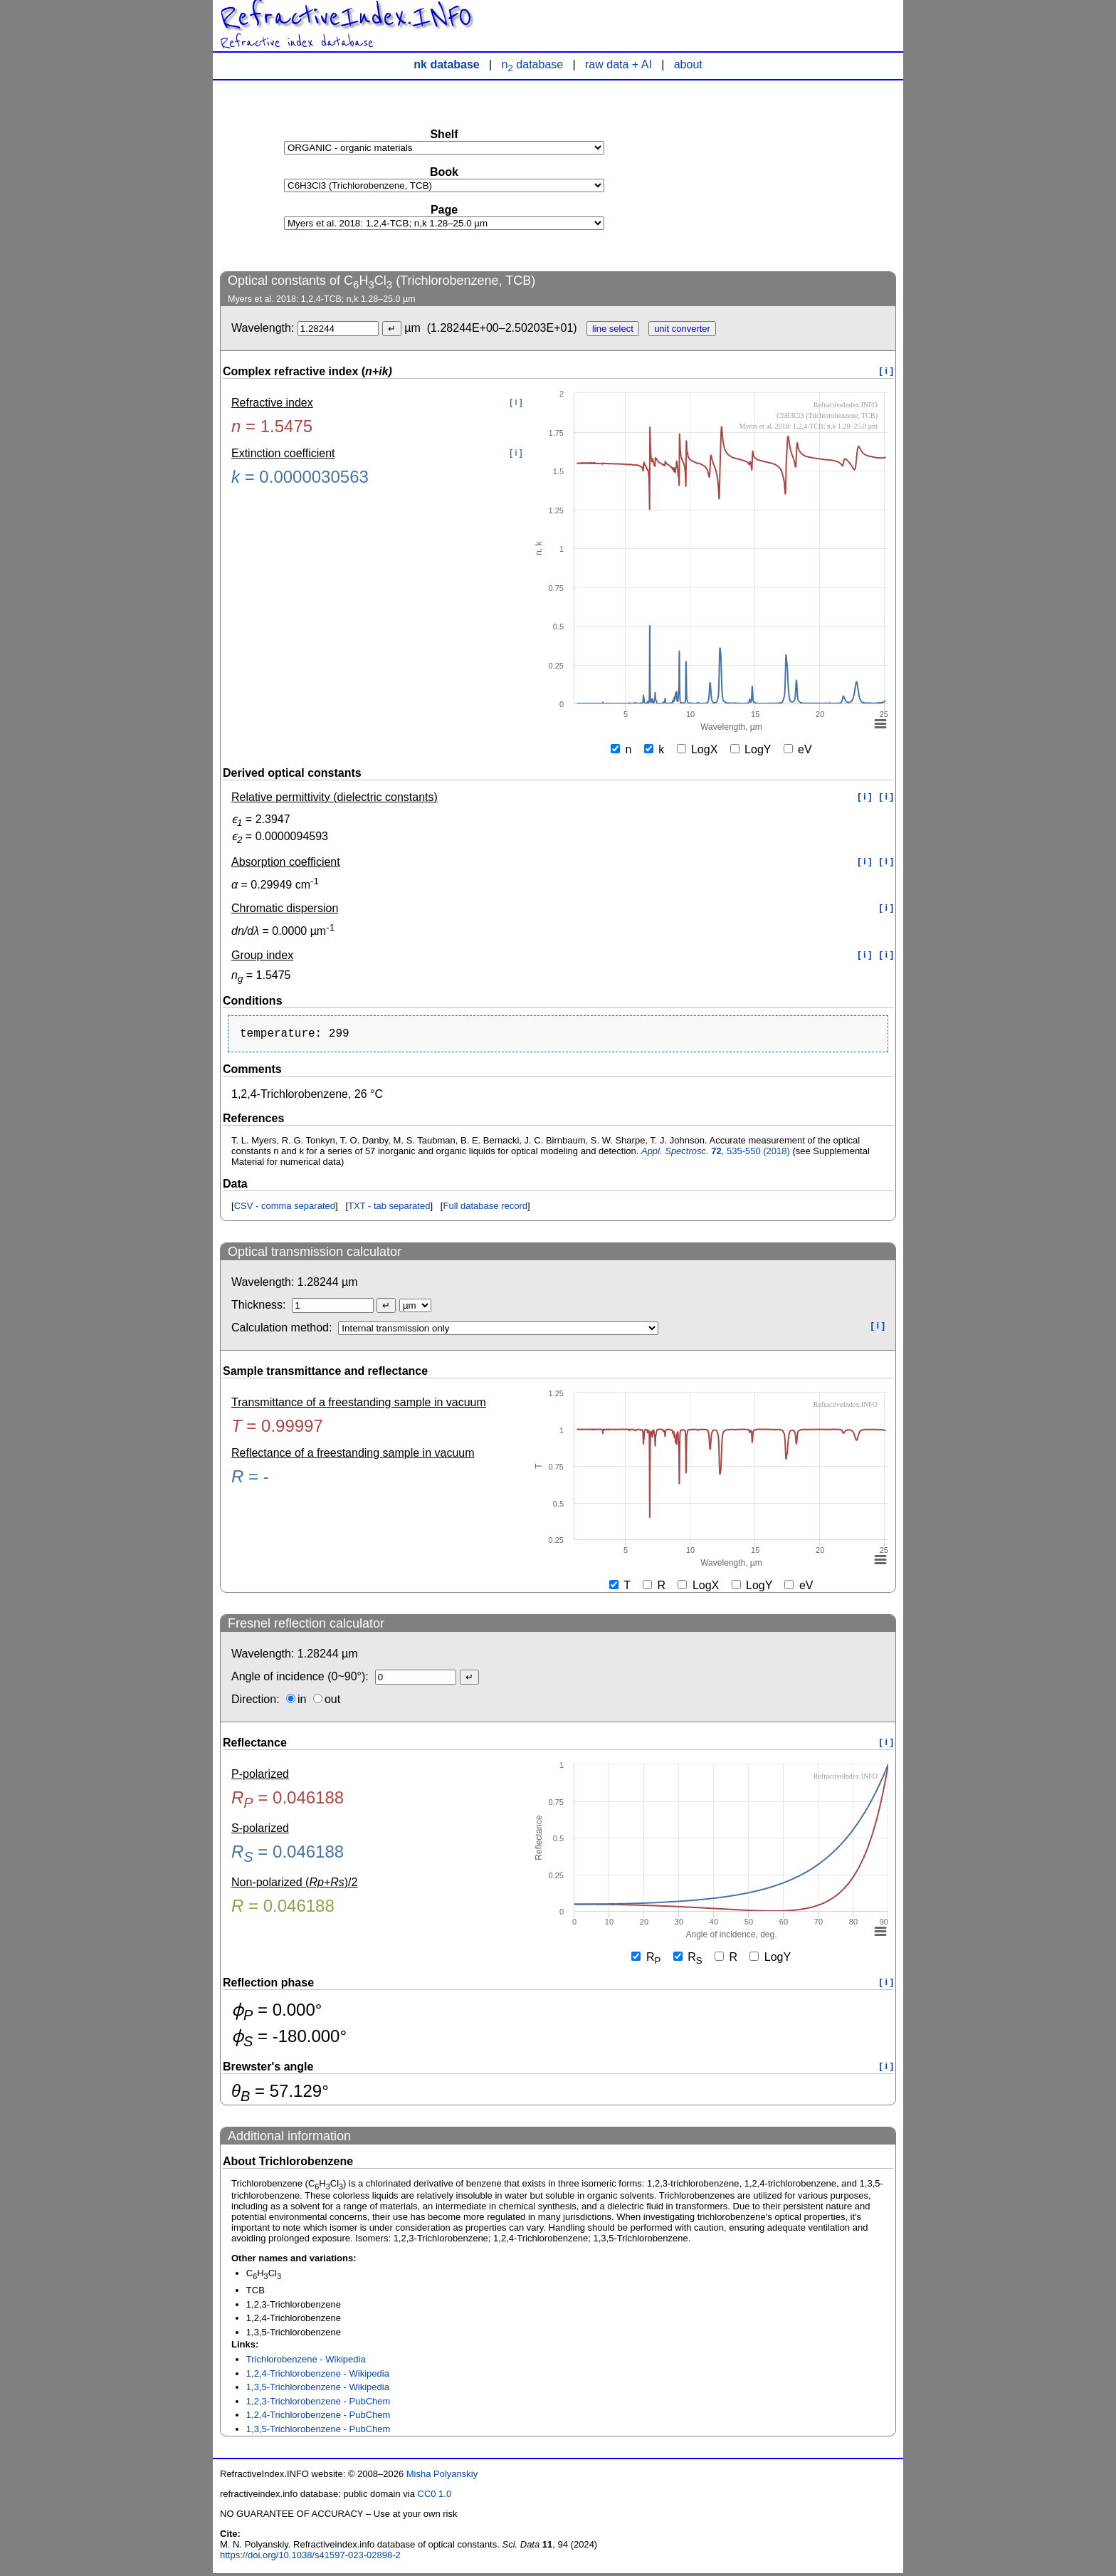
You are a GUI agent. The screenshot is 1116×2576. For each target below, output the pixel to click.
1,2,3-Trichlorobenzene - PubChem (318, 2404)
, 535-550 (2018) (715, 1153)
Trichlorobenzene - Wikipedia (306, 2362)
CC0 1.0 (435, 2496)
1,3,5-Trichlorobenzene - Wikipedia (317, 2389)
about (688, 64)
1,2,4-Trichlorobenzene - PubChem (318, 2417)
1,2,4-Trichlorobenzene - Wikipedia (317, 2376)
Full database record (485, 1208)
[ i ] (887, 370)
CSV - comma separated (284, 1208)
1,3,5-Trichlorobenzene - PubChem (318, 2431)
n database (533, 64)
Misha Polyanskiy (442, 2476)
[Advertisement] (789, 175)
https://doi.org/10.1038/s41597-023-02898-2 (310, 2558)
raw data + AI (618, 64)
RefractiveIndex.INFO (346, 17)
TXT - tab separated (389, 1208)
